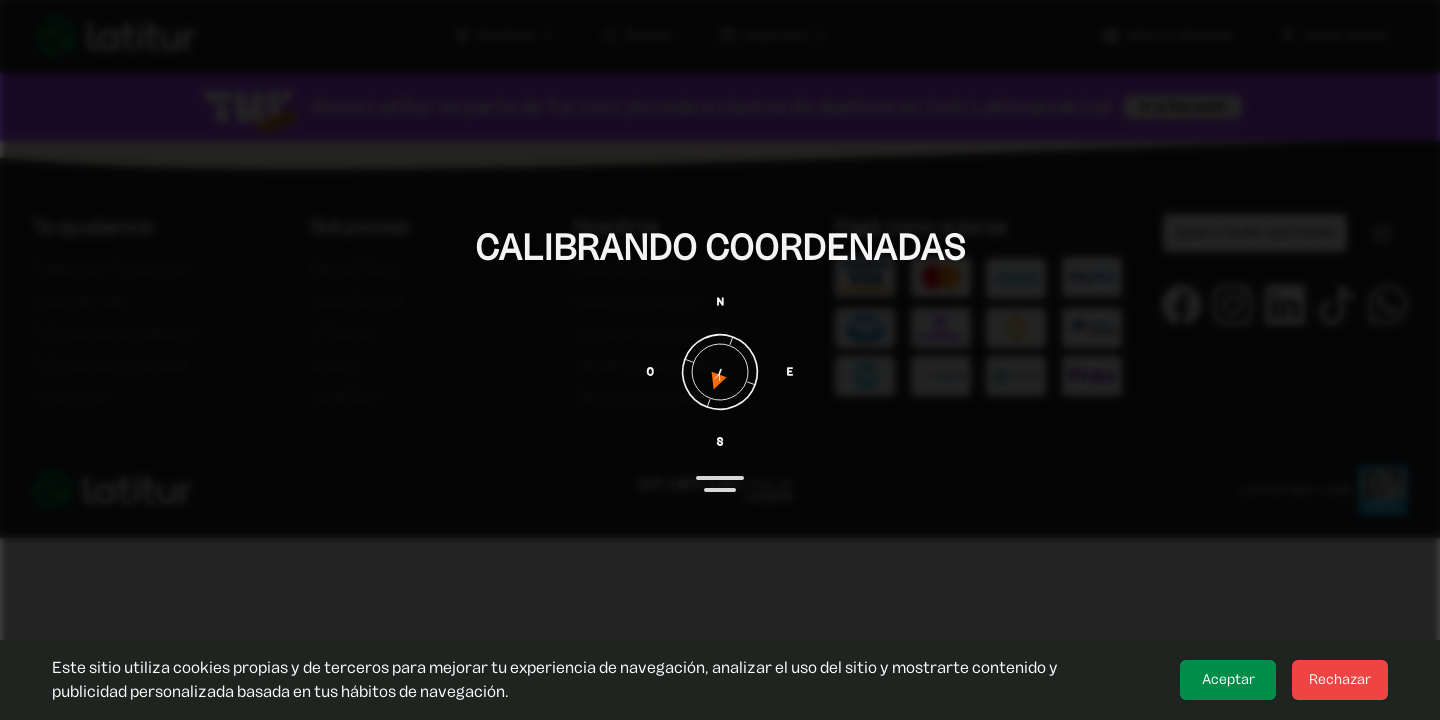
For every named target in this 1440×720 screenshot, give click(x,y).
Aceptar (1228, 679)
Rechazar (1340, 679)
